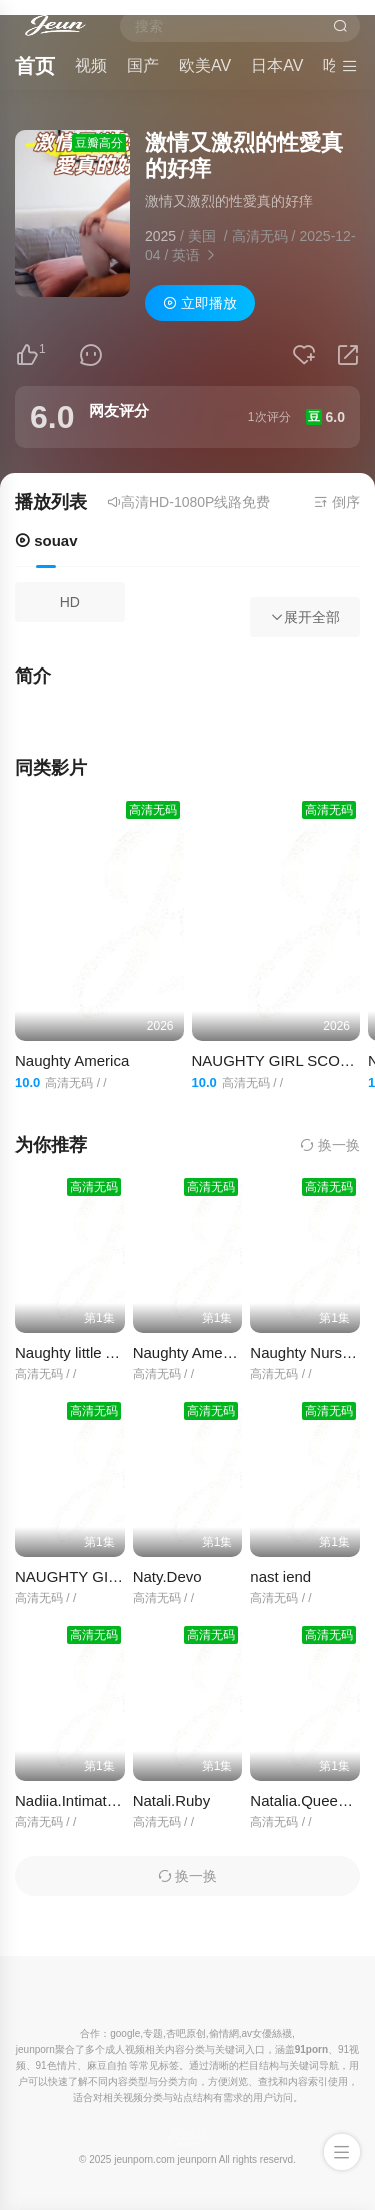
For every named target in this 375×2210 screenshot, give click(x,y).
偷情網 (224, 2033)
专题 (153, 2033)
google (125, 2033)
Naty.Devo (167, 1576)
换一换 (330, 1145)
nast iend (280, 1576)
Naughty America (72, 1060)
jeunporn (197, 2159)
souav (46, 540)
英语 (186, 255)
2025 (160, 236)
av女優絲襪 (266, 2033)
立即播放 (200, 303)
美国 (202, 236)
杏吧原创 (186, 2033)
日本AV (277, 65)
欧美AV (205, 65)
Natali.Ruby (172, 1800)
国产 (143, 65)
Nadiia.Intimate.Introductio (102, 1800)
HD (70, 602)
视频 (91, 65)
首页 (35, 66)
